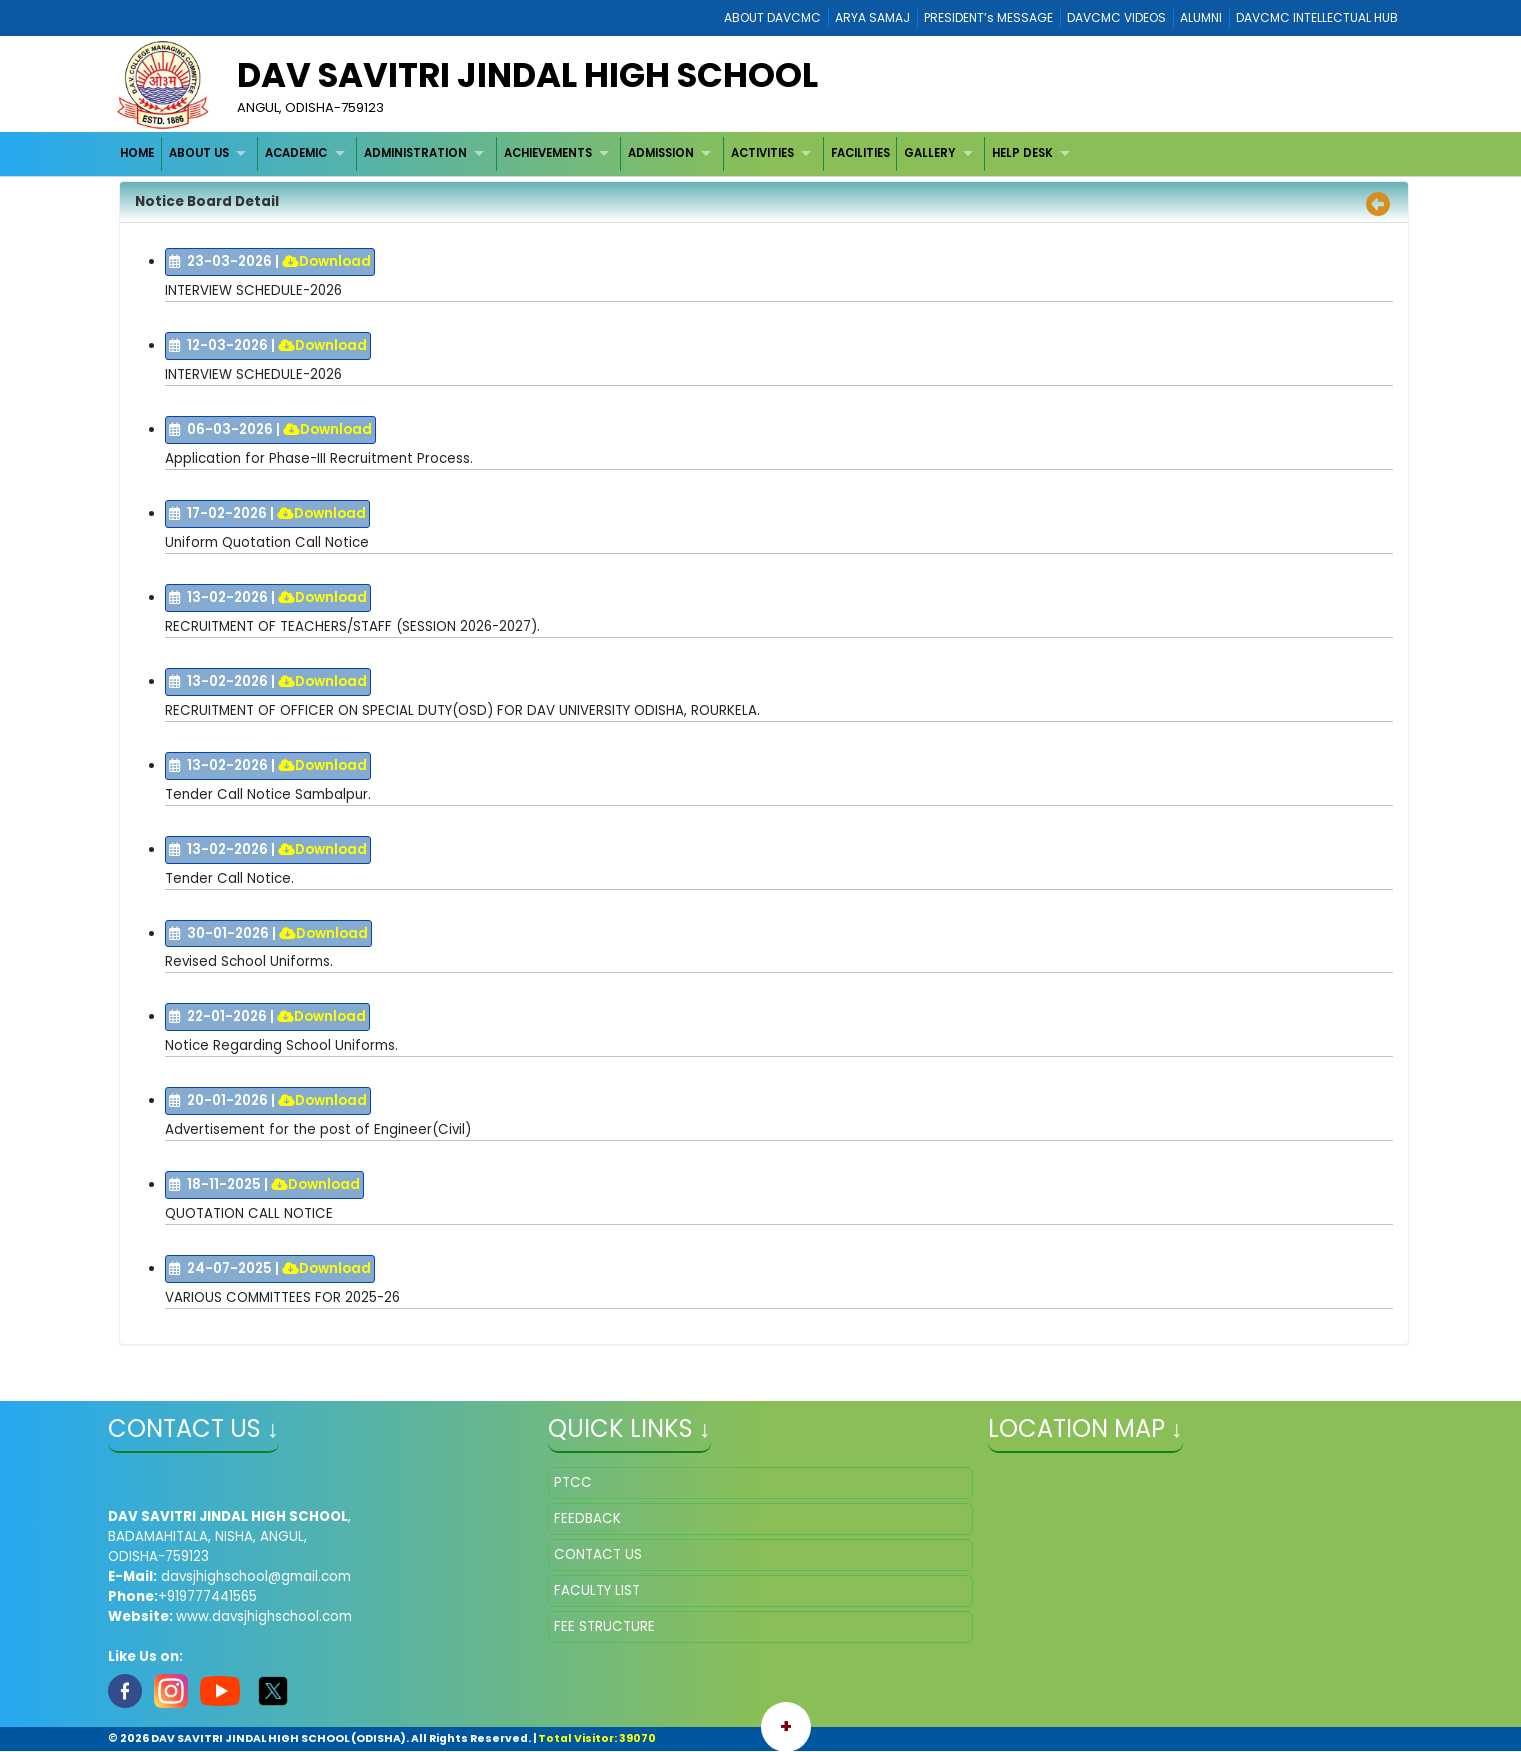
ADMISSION (661, 153)
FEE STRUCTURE (604, 1626)
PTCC (573, 1482)
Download (326, 261)
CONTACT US (598, 1554)
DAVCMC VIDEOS (1116, 17)
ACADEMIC (296, 153)
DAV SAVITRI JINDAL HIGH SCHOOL (527, 75)
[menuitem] (137, 153)
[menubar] (597, 153)
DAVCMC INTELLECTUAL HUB (1317, 17)
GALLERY (929, 153)
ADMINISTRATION (415, 153)
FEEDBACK (587, 1518)
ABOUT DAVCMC (772, 17)
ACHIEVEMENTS (548, 153)
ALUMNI (1201, 17)
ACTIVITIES (762, 153)
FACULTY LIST (597, 1590)
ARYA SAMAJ (872, 17)
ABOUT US (199, 153)
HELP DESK (1022, 153)
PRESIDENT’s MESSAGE (988, 17)
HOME (137, 153)
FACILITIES (860, 153)
